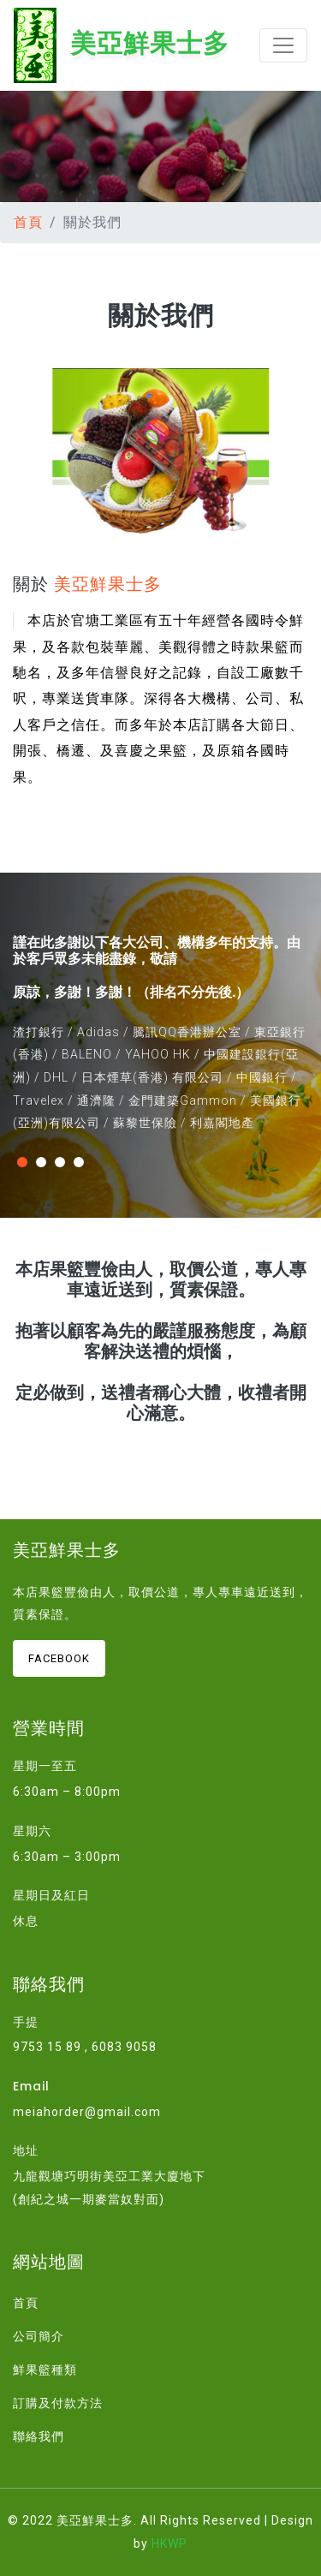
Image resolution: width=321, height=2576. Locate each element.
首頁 (28, 222)
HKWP (169, 2543)
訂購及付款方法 (58, 2403)
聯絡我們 (38, 2436)
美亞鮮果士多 (121, 45)
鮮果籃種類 (45, 2369)
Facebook (59, 1658)
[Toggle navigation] (283, 45)
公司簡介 (38, 2336)
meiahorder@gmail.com (87, 2112)
